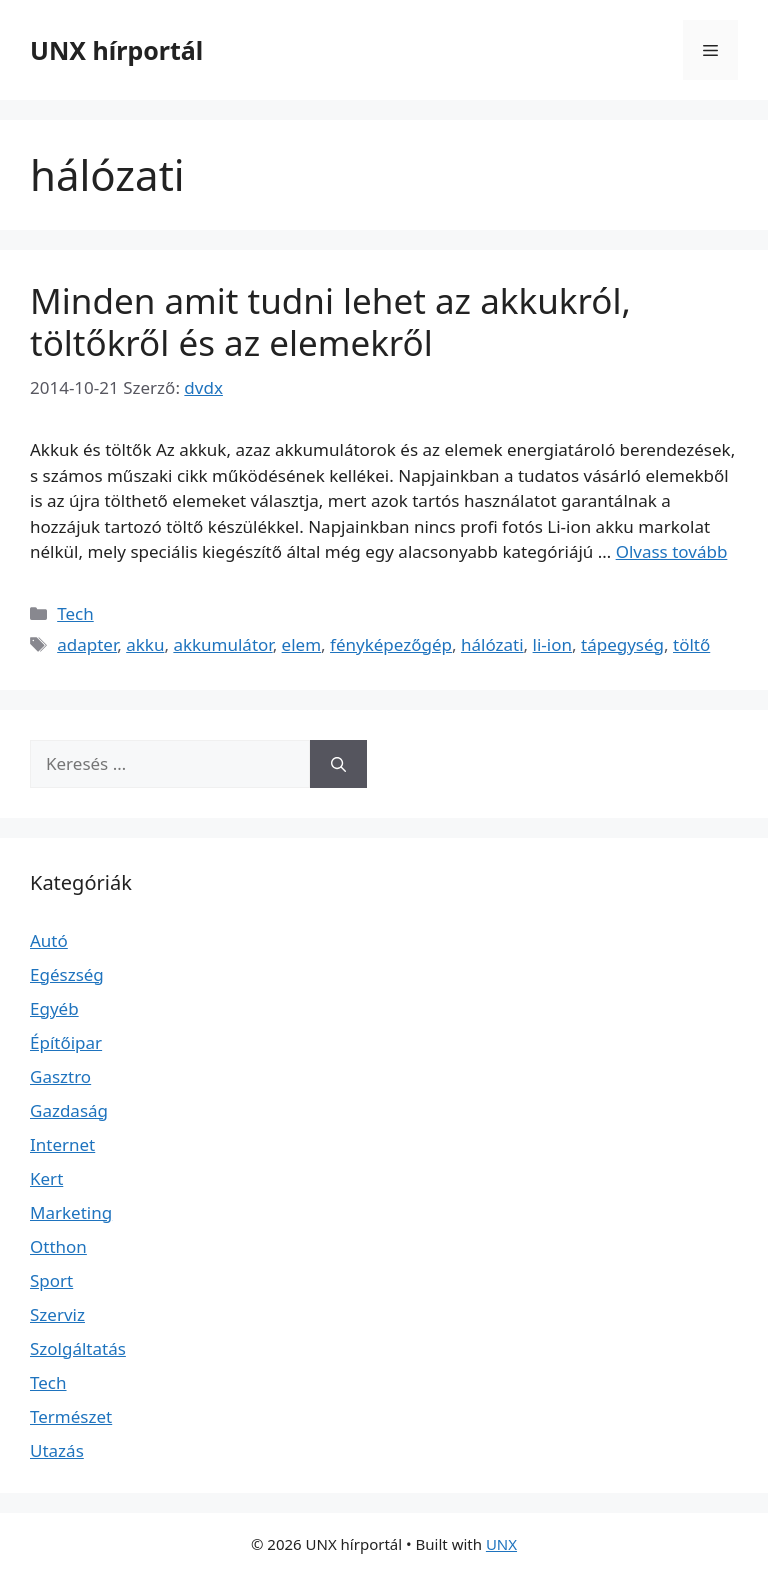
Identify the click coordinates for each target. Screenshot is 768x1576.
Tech (75, 613)
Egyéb (54, 1008)
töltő (691, 644)
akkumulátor (222, 644)
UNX (501, 1544)
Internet (62, 1144)
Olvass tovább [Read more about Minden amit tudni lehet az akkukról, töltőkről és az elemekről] (672, 551)
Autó (49, 940)
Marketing (71, 1212)
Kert (46, 1178)
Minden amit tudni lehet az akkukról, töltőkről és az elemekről (330, 321)
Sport (51, 1280)
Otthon (58, 1246)
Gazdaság (69, 1110)
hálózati (492, 644)
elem (301, 644)
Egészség (67, 974)
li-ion (552, 644)
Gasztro (60, 1076)
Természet (71, 1416)
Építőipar (66, 1042)
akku (145, 644)
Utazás (57, 1450)
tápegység (622, 644)
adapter (87, 644)
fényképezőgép (391, 644)
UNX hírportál (116, 50)
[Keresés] (338, 764)
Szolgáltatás (78, 1348)
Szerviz (57, 1314)
